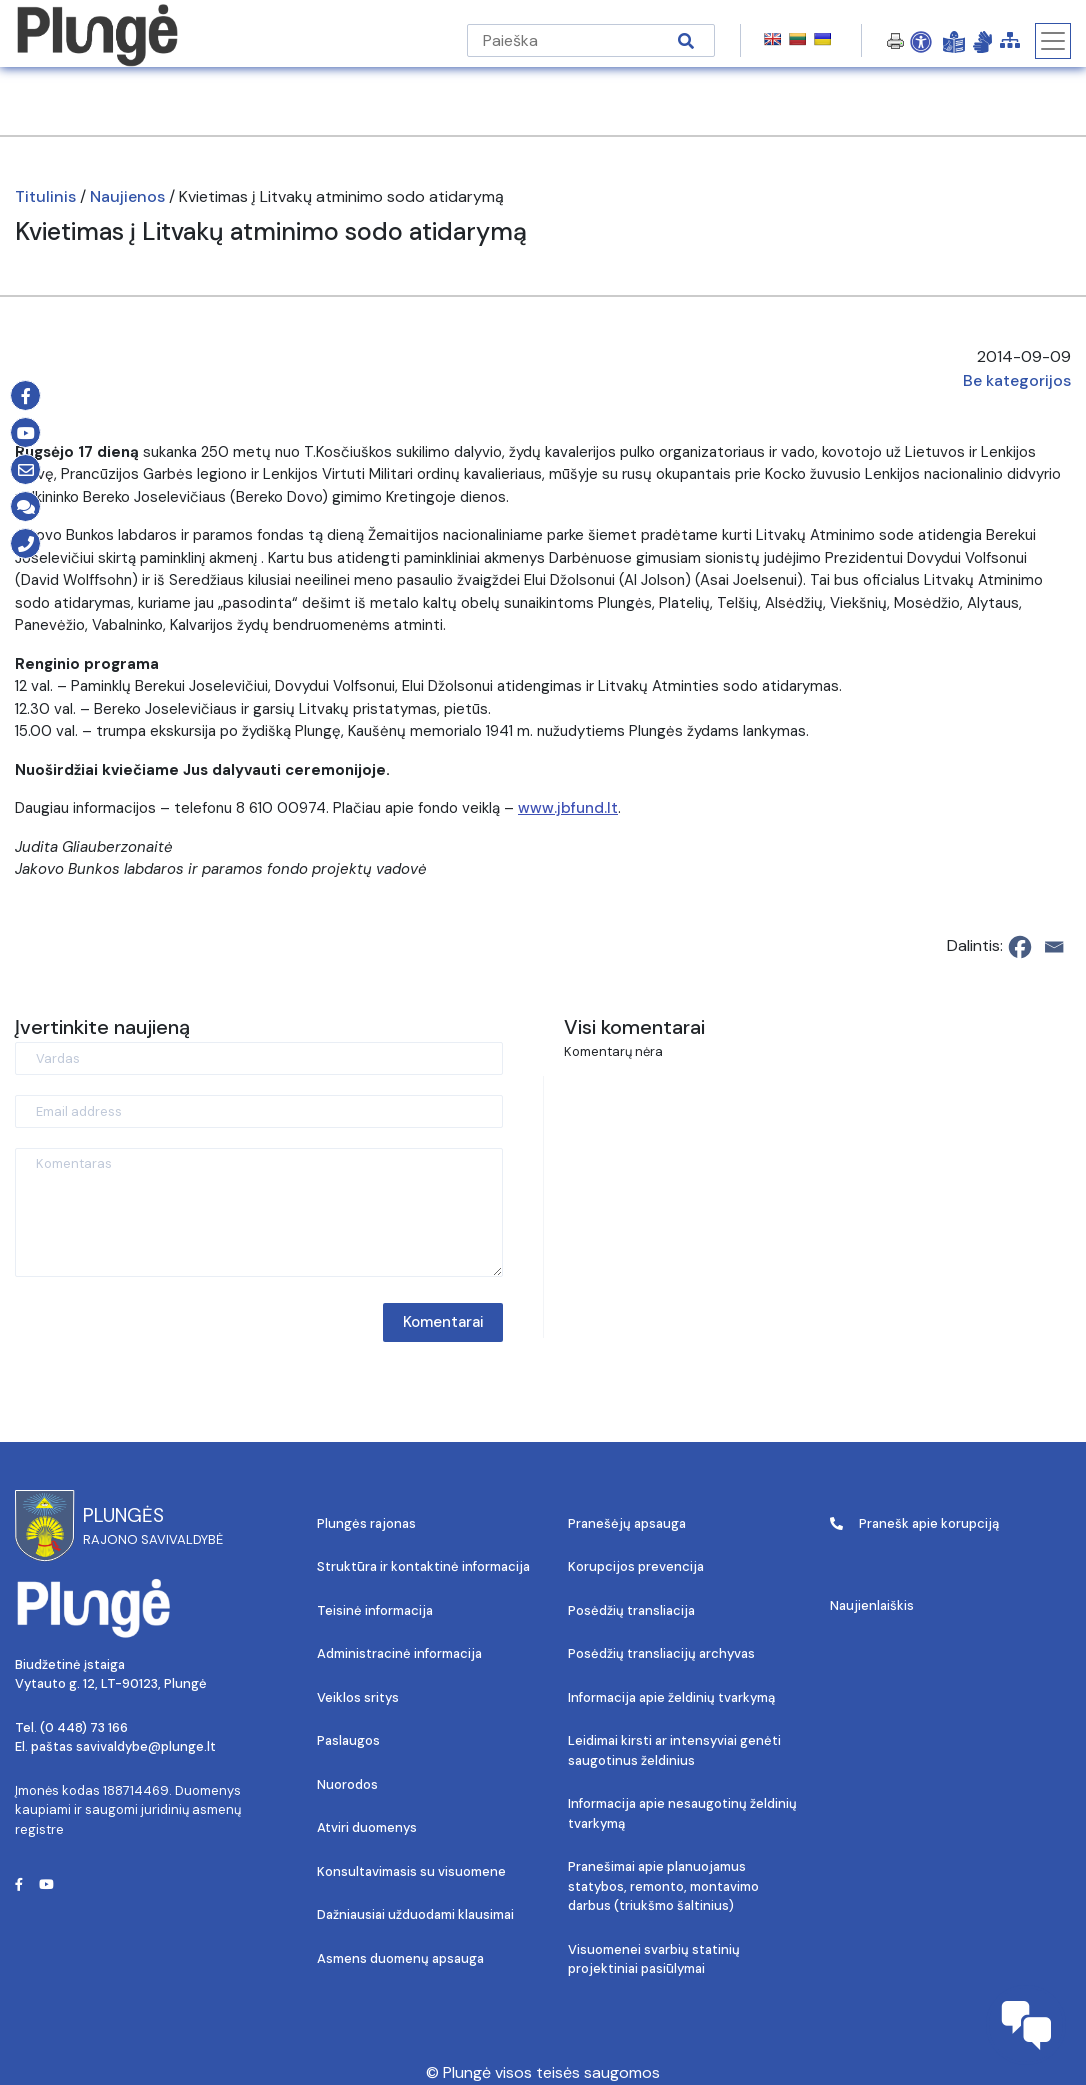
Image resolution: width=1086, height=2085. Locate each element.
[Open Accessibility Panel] (921, 41)
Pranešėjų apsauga (627, 1523)
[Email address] (259, 1111)
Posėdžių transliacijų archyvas (661, 1653)
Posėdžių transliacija (631, 1610)
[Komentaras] (259, 1212)
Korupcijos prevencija (636, 1566)
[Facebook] (1020, 947)
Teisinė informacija (375, 1610)
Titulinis (45, 196)
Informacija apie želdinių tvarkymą (671, 1697)
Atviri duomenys (367, 1827)
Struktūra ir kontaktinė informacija (423, 1566)
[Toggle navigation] (1053, 41)
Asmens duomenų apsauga (400, 1958)
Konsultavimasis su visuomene (411, 1871)
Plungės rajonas (366, 1523)
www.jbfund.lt (568, 808)
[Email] (1054, 947)
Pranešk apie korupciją (914, 1523)
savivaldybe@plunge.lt (146, 1746)
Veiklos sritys (358, 1697)
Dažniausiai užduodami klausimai (415, 1914)
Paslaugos (348, 1740)
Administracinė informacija (399, 1653)
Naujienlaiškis (872, 1605)
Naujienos (127, 196)
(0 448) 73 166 (84, 1727)
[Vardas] (259, 1058)
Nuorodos (347, 1784)
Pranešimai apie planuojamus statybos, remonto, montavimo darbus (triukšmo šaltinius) (663, 1886)
